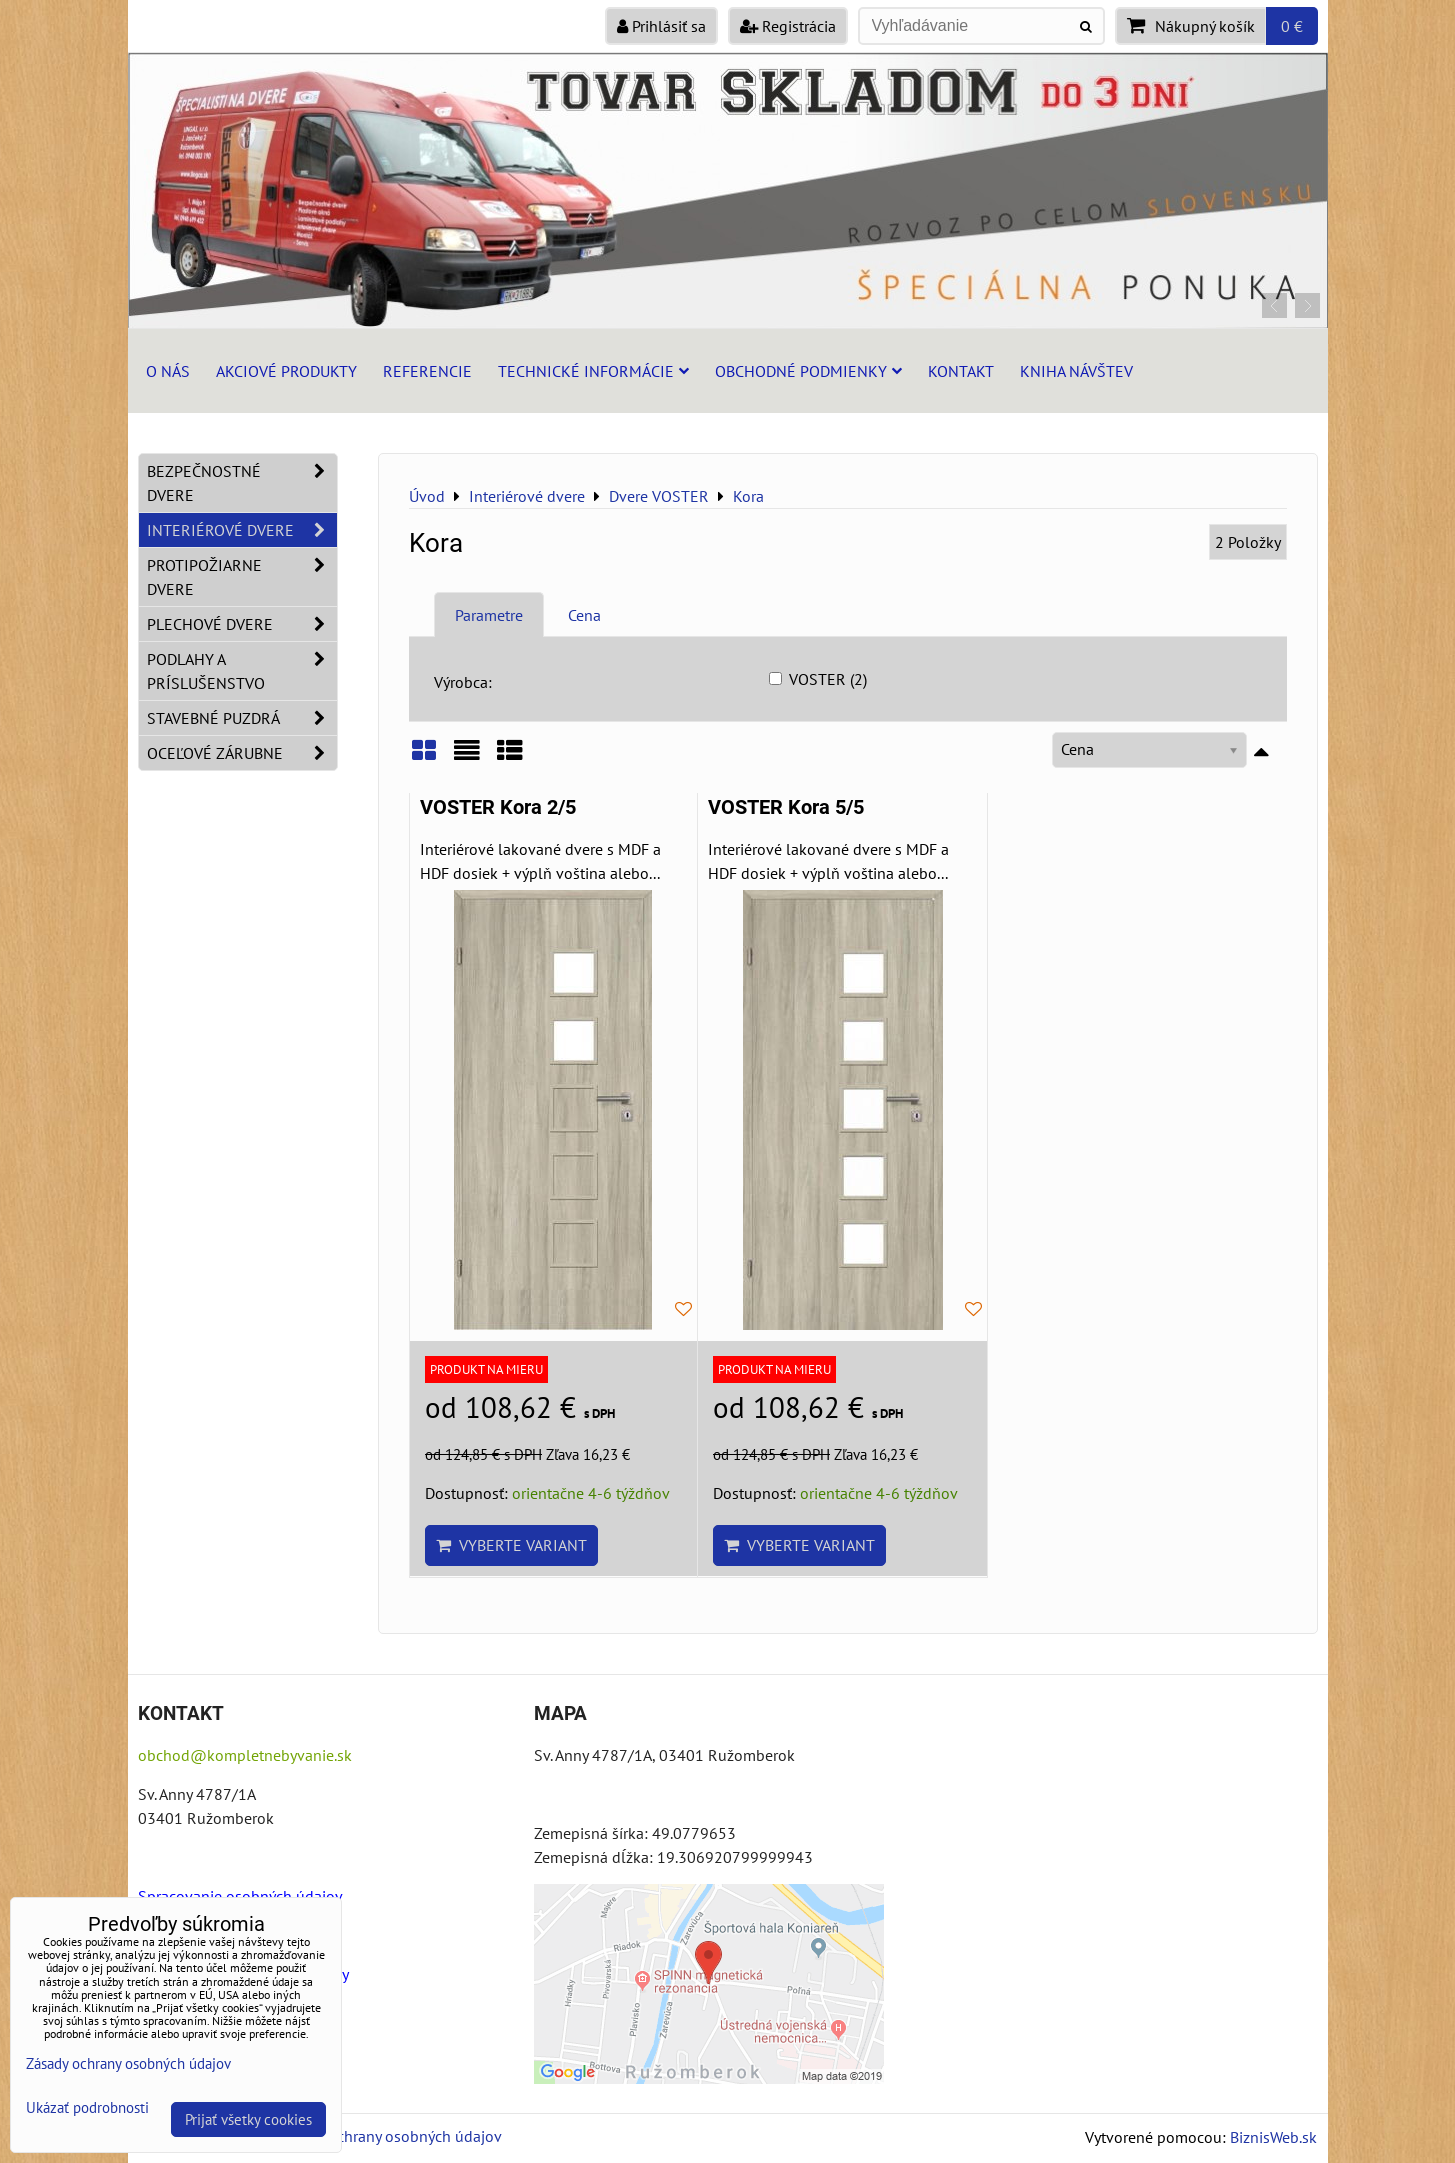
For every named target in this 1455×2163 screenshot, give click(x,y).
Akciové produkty (286, 371)
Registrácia (788, 26)
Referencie (427, 371)
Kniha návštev (1076, 371)
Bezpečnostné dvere (242, 483)
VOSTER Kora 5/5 (786, 807)
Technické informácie (593, 371)
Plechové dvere (242, 624)
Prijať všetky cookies (248, 2119)
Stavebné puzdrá (242, 718)
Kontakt (961, 371)
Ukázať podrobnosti (87, 2108)
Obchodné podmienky (808, 371)
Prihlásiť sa (661, 26)
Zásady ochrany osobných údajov (389, 2136)
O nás (168, 371)
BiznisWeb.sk (1273, 2137)
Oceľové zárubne (242, 753)
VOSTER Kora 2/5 (498, 807)
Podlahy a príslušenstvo (242, 671)
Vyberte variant (511, 1545)
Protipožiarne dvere (242, 577)
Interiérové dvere (242, 530)
